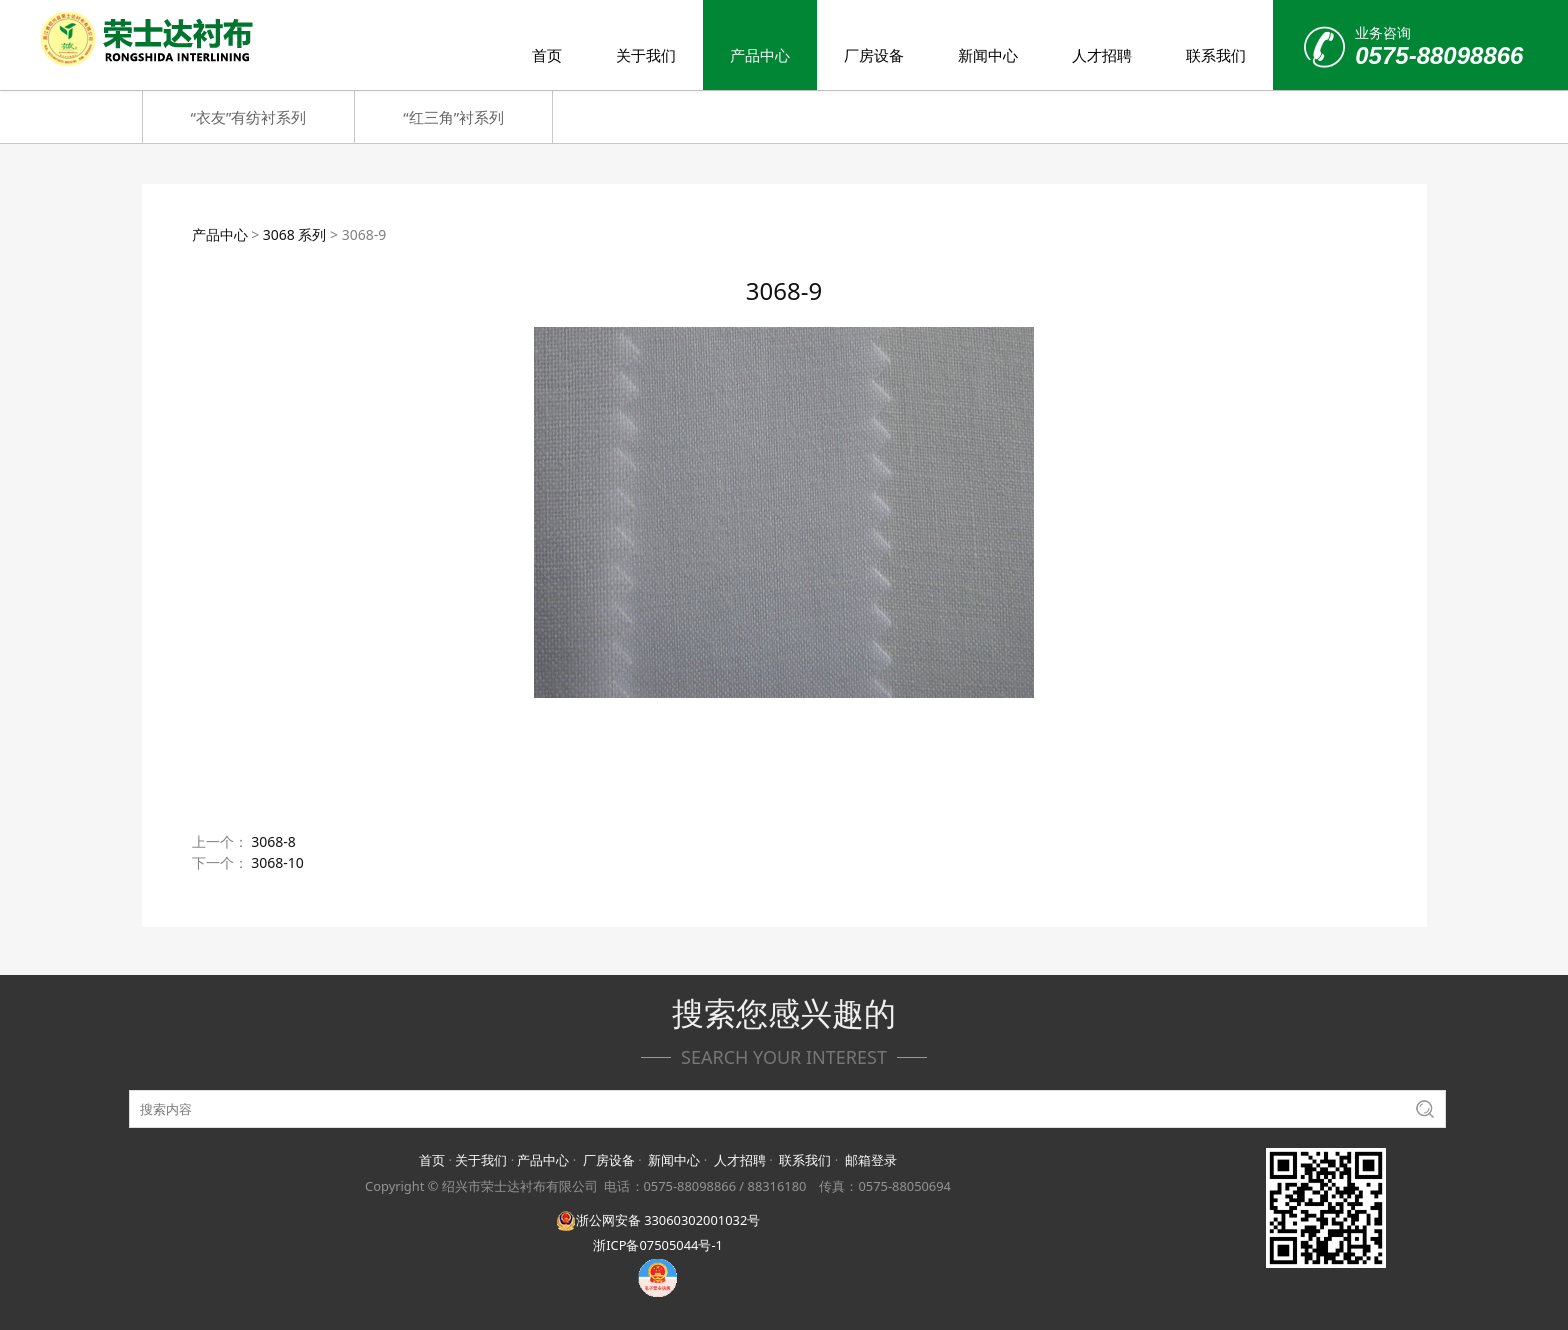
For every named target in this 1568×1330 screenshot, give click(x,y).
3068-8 (273, 841)
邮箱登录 (871, 1160)
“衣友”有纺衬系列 (249, 117)
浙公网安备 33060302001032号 (658, 1220)
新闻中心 (988, 55)
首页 (547, 55)
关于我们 (646, 55)
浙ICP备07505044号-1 (658, 1245)
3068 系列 (295, 234)
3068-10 (277, 862)
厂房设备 (874, 55)
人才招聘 (1102, 55)
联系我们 (1216, 55)
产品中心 (760, 55)
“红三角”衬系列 (453, 117)
